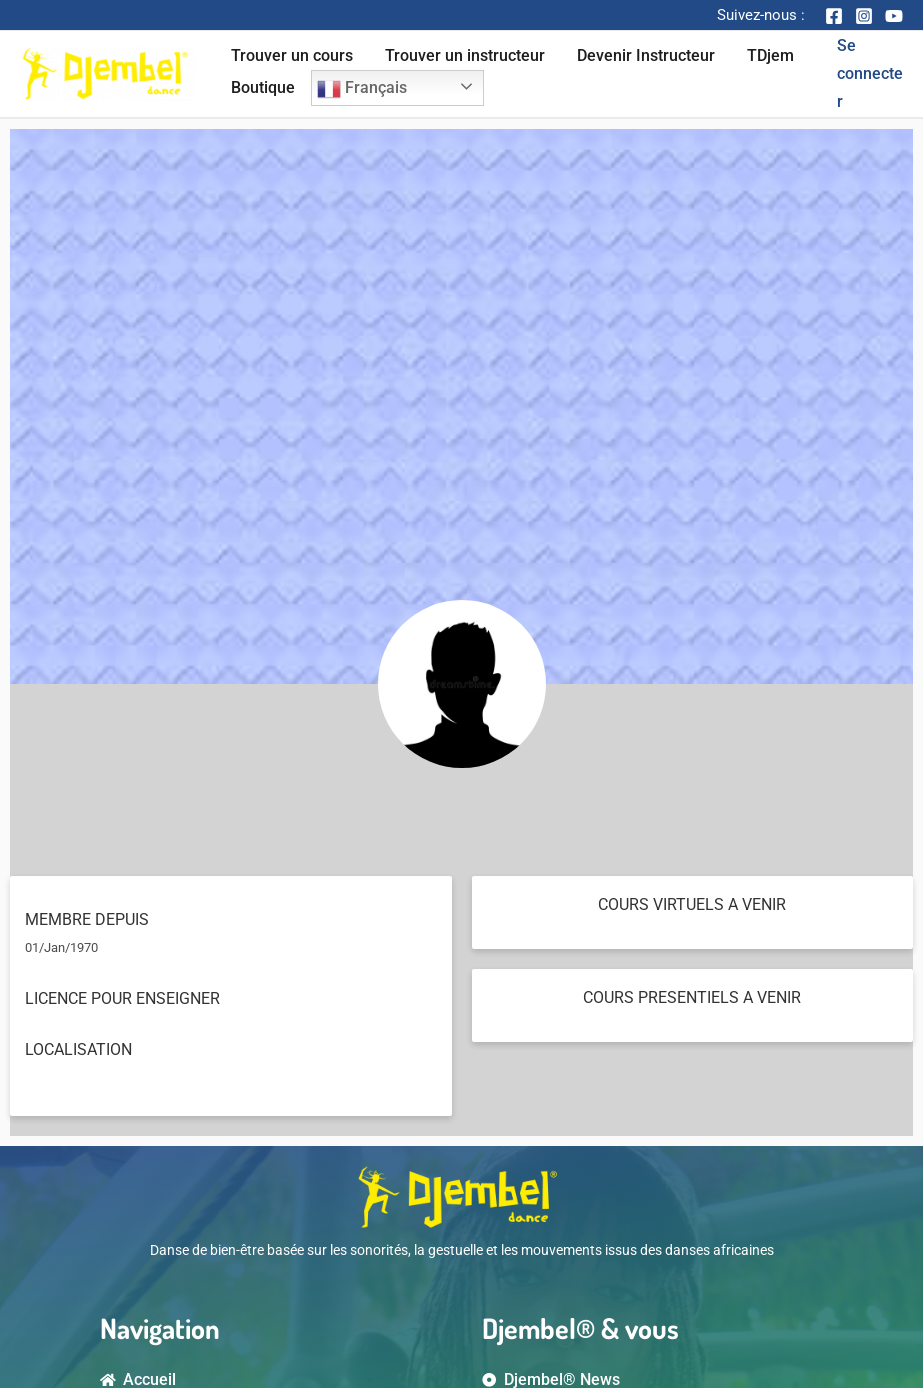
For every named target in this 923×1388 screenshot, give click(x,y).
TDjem (770, 55)
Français (362, 89)
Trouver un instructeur (465, 55)
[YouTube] (894, 16)
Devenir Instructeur (646, 55)
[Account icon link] (870, 74)
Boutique (263, 87)
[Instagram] (864, 16)
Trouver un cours (292, 55)
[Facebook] (834, 16)
